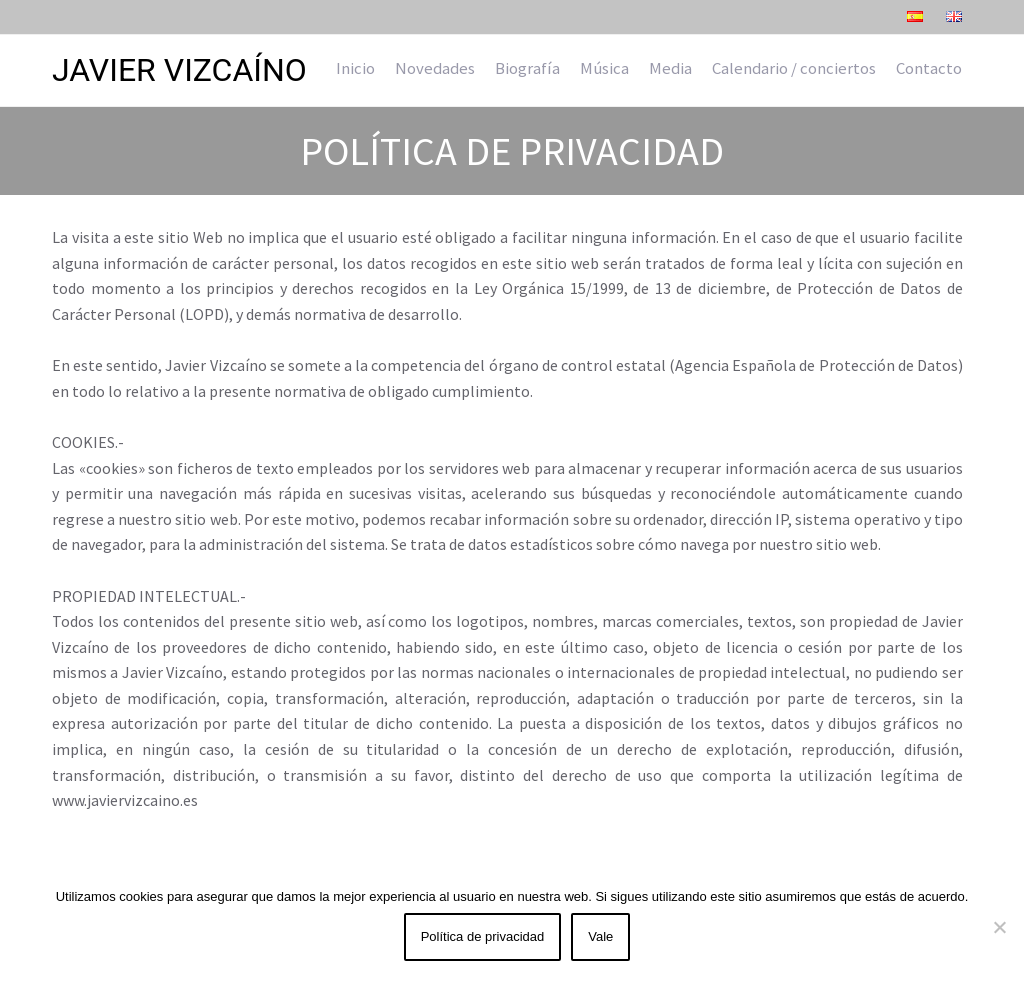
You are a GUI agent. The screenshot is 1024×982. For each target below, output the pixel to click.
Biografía (527, 68)
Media (670, 68)
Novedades (435, 68)
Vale (600, 936)
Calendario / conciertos (794, 68)
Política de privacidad (483, 936)
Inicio (355, 68)
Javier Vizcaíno (179, 70)
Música (604, 68)
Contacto (929, 68)
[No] (999, 927)
